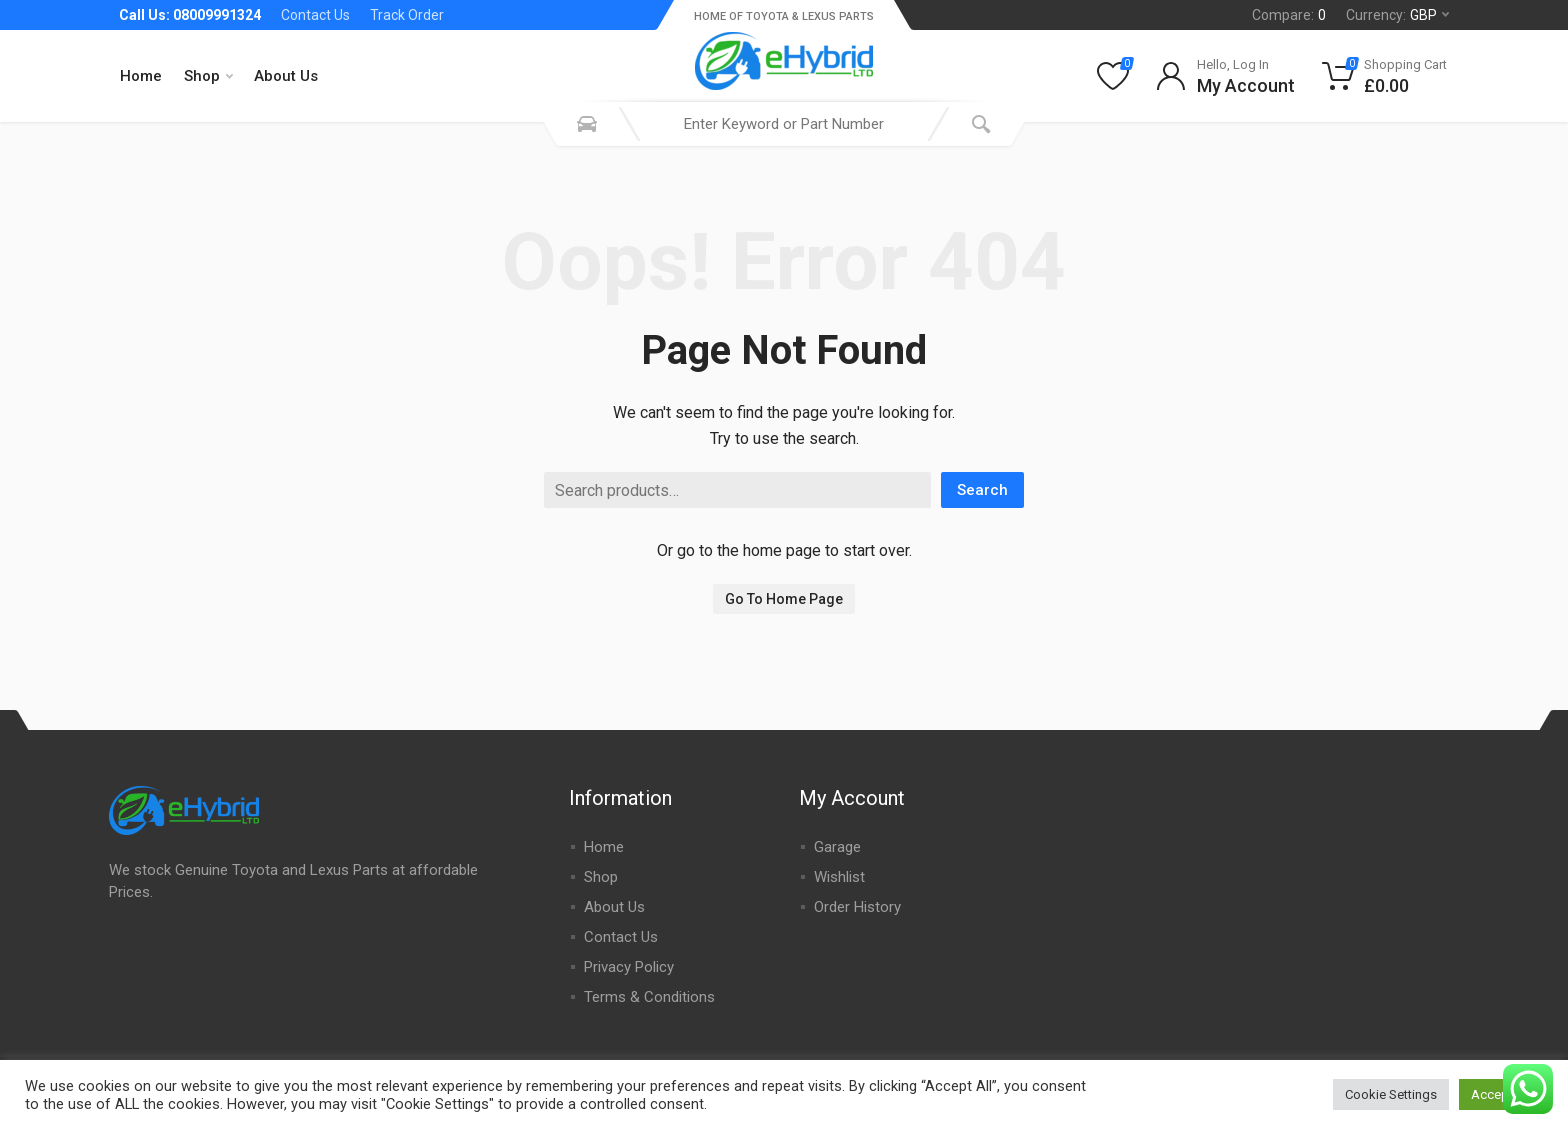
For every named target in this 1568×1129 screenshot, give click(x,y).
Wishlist (839, 877)
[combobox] (784, 124)
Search (982, 490)
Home (141, 76)
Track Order (407, 15)
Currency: (1397, 15)
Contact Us (315, 15)
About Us (286, 76)
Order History (857, 907)
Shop (208, 76)
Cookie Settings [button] (1391, 1094)
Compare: (1289, 15)
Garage (837, 847)
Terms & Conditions (649, 997)
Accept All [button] (1501, 1094)
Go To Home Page (784, 599)
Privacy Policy (629, 967)
